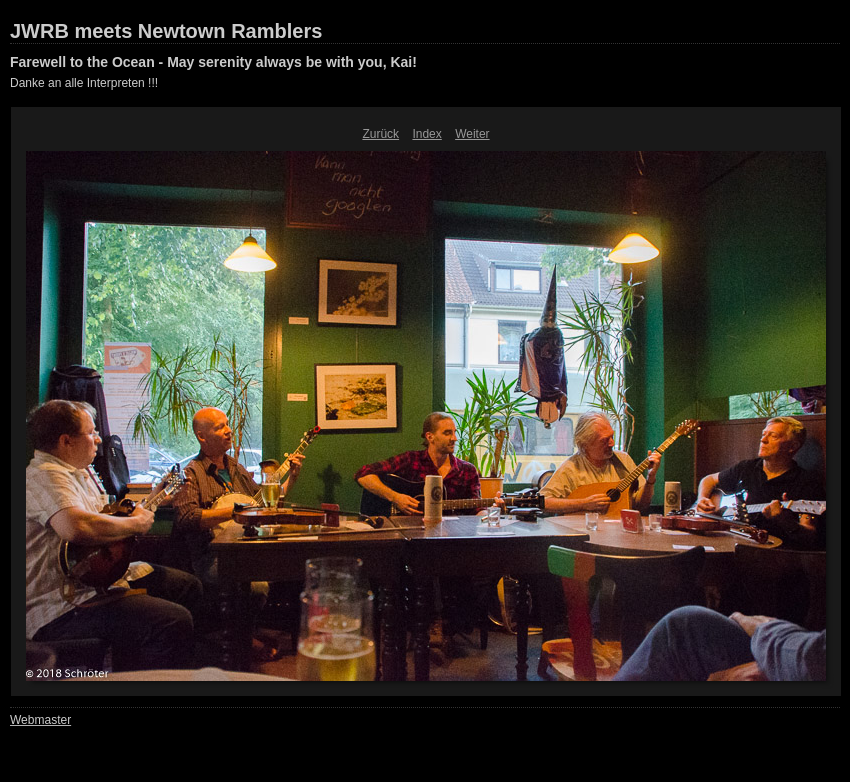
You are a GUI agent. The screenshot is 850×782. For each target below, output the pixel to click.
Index (426, 134)
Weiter (472, 134)
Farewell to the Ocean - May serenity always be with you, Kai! (213, 62)
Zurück (380, 134)
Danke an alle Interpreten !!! (84, 83)
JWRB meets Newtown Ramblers (166, 31)
